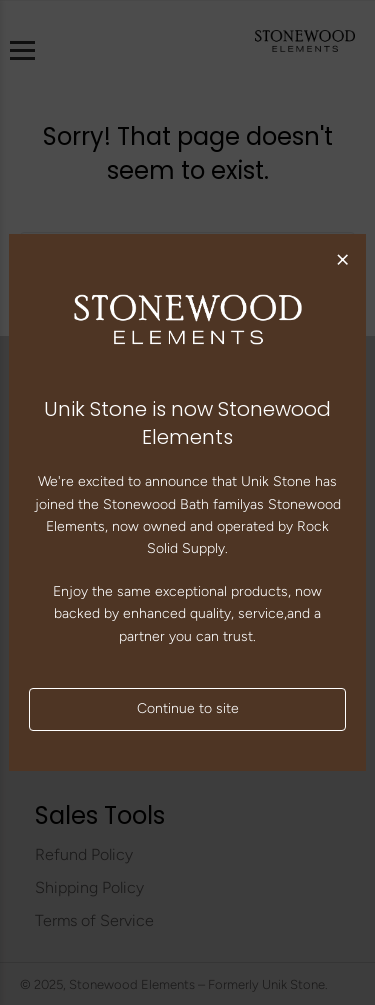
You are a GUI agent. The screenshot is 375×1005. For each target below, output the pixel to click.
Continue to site (188, 708)
